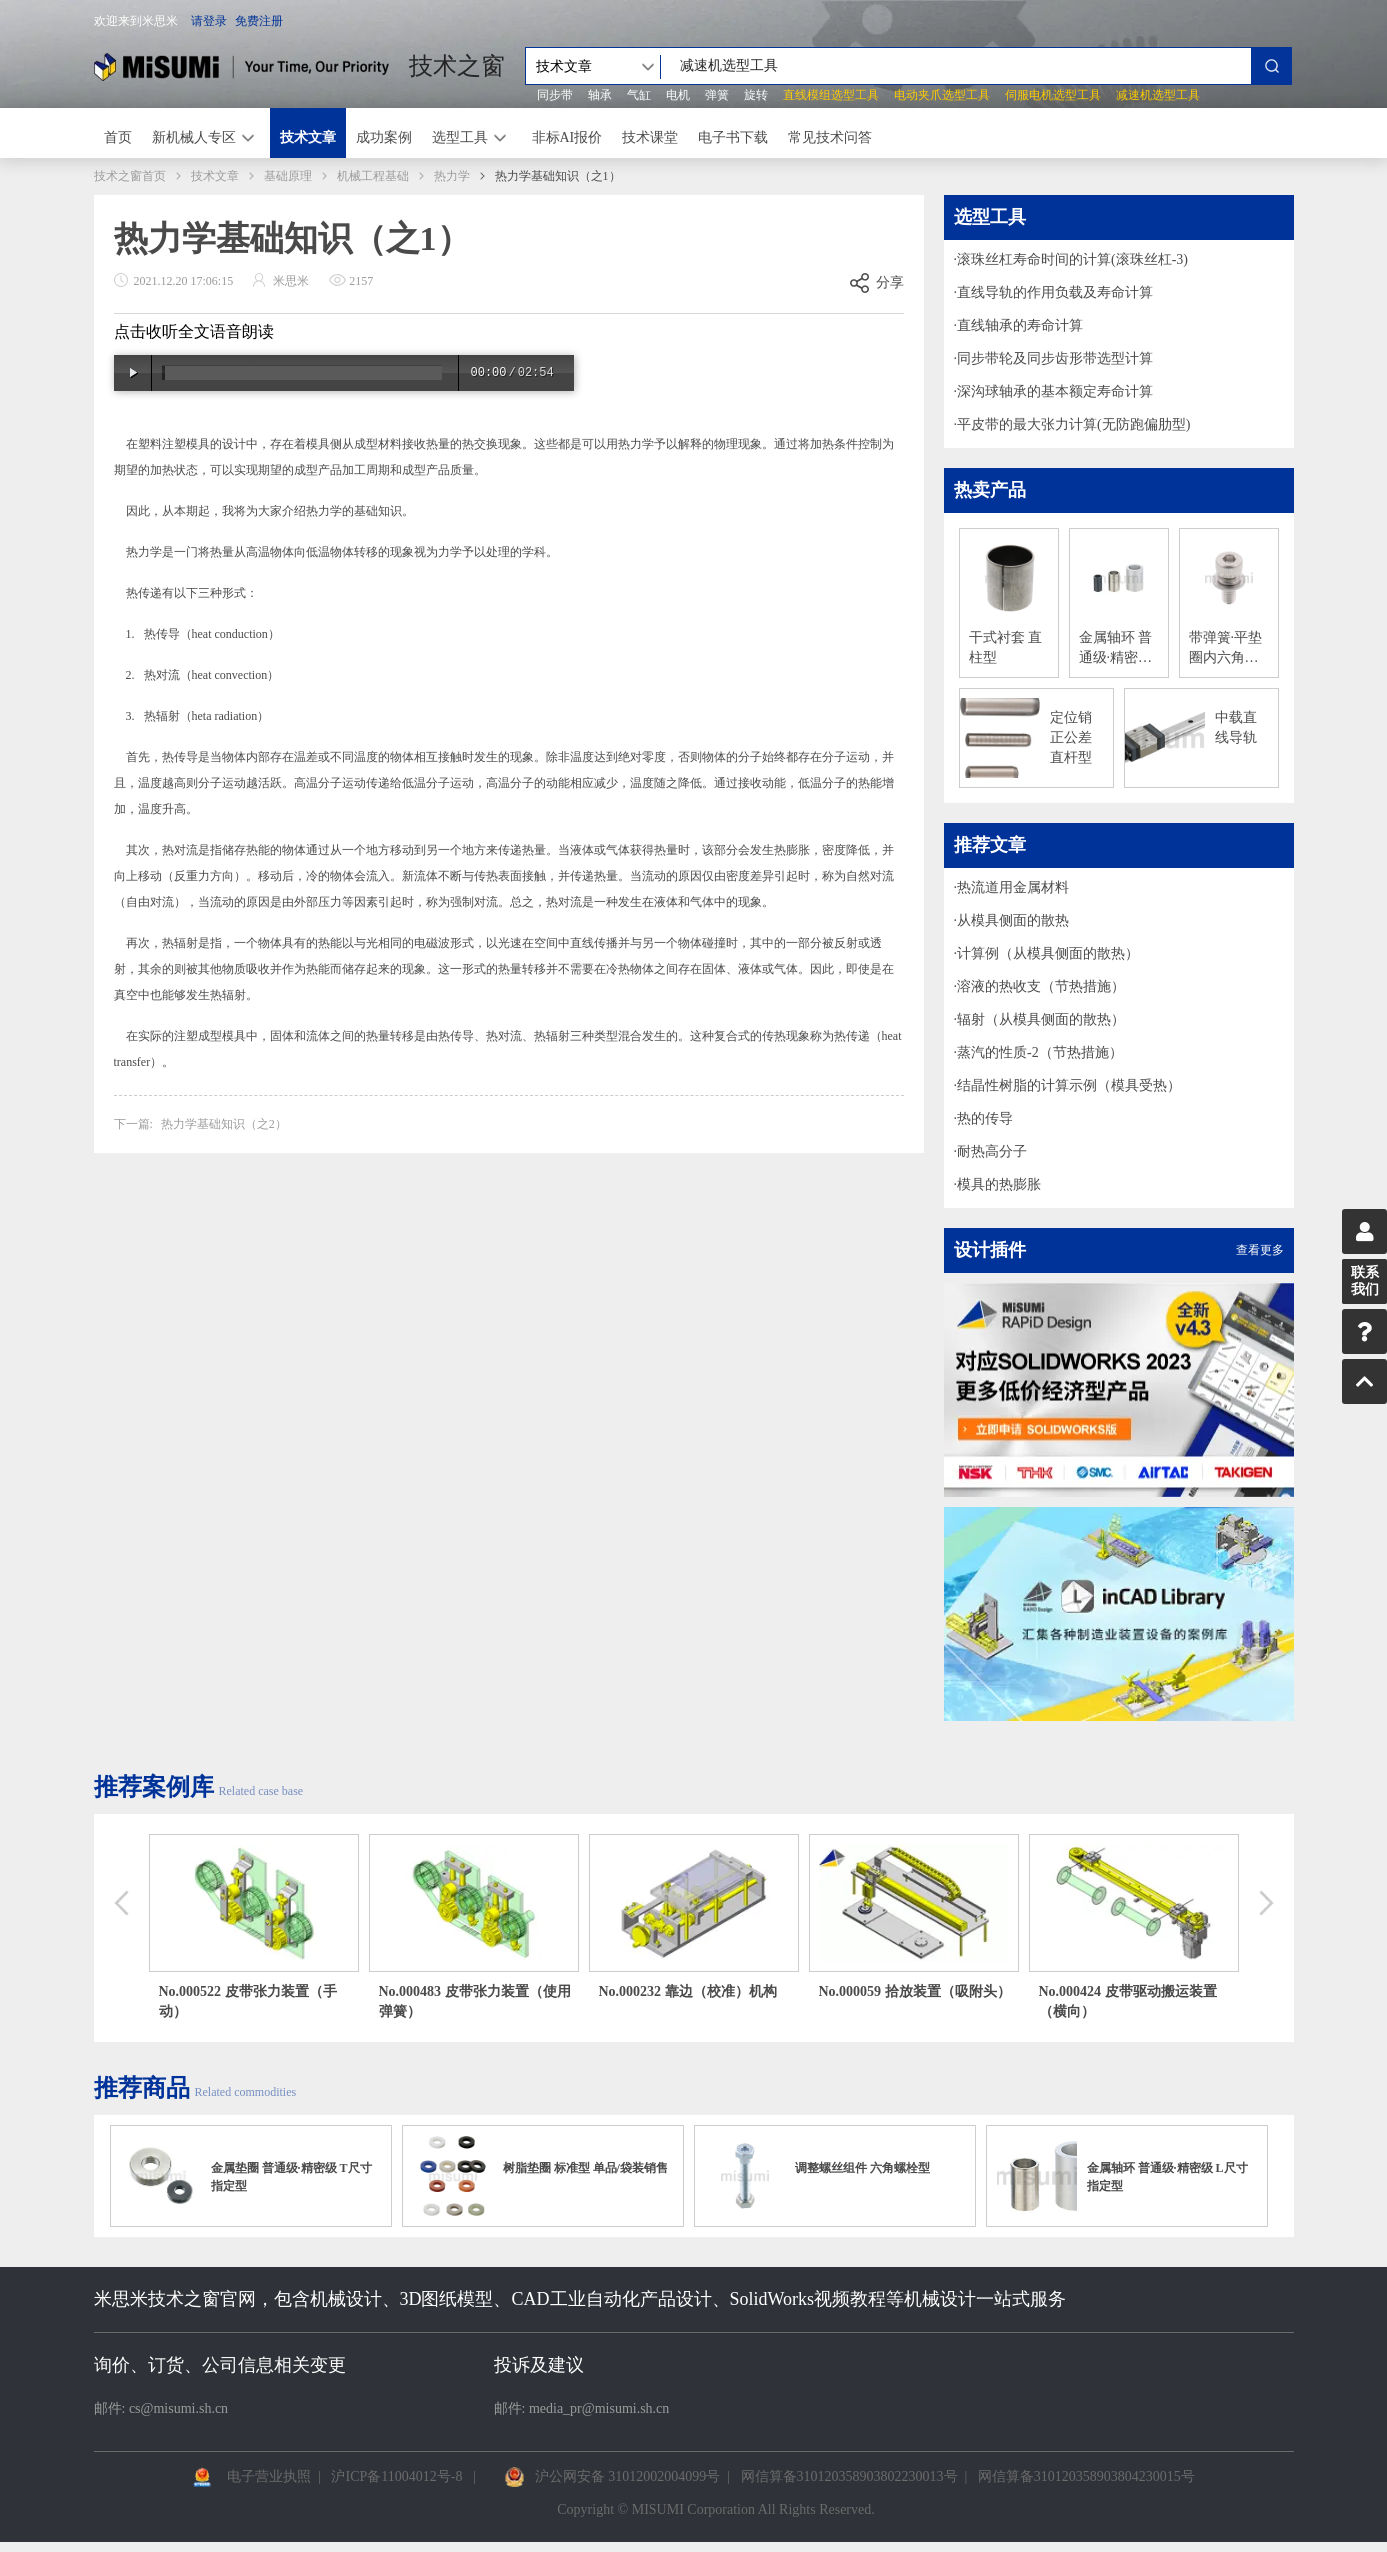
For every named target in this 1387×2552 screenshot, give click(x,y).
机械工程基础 (373, 176)
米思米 (241, 66)
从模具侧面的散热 (1013, 920)
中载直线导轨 (1236, 727)
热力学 (452, 176)
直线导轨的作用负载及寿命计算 (1055, 292)
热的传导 (985, 1118)
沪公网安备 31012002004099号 (628, 2476)
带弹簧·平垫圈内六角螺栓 (1226, 649)
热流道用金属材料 (1013, 887)
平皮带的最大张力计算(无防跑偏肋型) (1073, 424)
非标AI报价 (567, 137)
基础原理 (288, 176)
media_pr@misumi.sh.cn (599, 2408)
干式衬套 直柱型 (1006, 647)
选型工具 (460, 137)
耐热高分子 (992, 1151)
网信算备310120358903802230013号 (849, 2476)
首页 (118, 137)
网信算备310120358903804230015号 (1086, 2476)
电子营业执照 (269, 2476)
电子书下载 (733, 137)
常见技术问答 (830, 137)
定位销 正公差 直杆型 (1071, 737)
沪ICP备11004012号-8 (396, 2476)
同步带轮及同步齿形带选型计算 (1055, 358)
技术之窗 (457, 66)
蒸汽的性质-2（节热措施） (1040, 1052)
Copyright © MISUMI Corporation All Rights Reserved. (715, 2509)
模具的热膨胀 (999, 1184)
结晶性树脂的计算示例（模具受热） (1069, 1085)
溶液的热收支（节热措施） (1041, 986)
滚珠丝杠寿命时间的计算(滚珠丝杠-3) (1072, 259)
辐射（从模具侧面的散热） (1041, 1019)
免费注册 (259, 21)
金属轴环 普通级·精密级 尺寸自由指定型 (1116, 649)
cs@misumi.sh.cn (178, 2408)
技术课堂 (650, 137)
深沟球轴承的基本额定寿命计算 (1055, 391)
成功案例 (384, 137)
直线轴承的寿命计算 (1020, 325)
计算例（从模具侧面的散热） (1048, 953)
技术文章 (308, 137)
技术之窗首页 (130, 176)
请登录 (209, 21)
